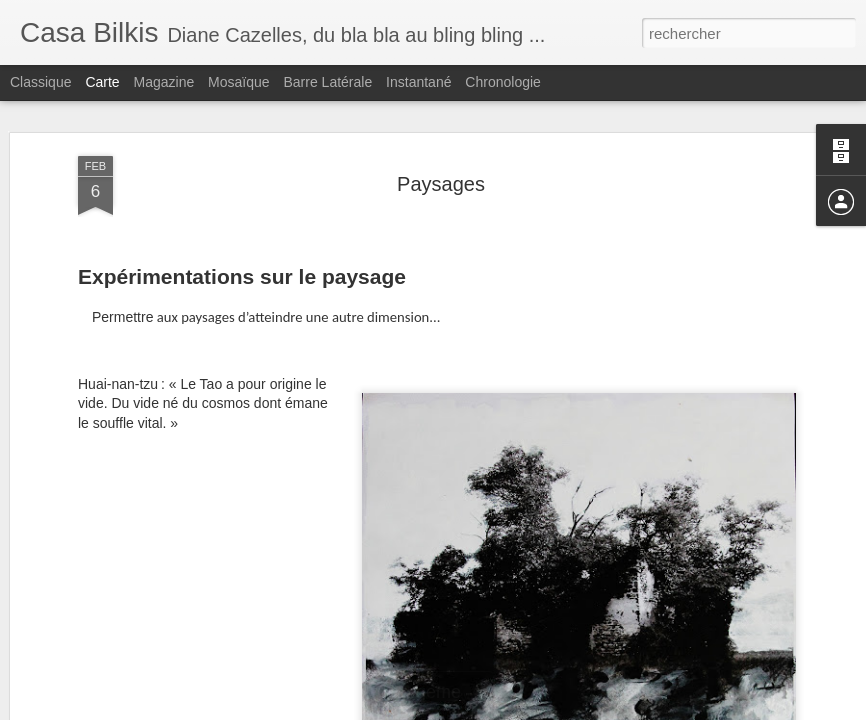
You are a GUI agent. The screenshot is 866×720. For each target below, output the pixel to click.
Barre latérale (327, 82)
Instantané (418, 82)
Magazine (164, 82)
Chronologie (503, 82)
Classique (40, 82)
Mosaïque (238, 82)
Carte (102, 82)
